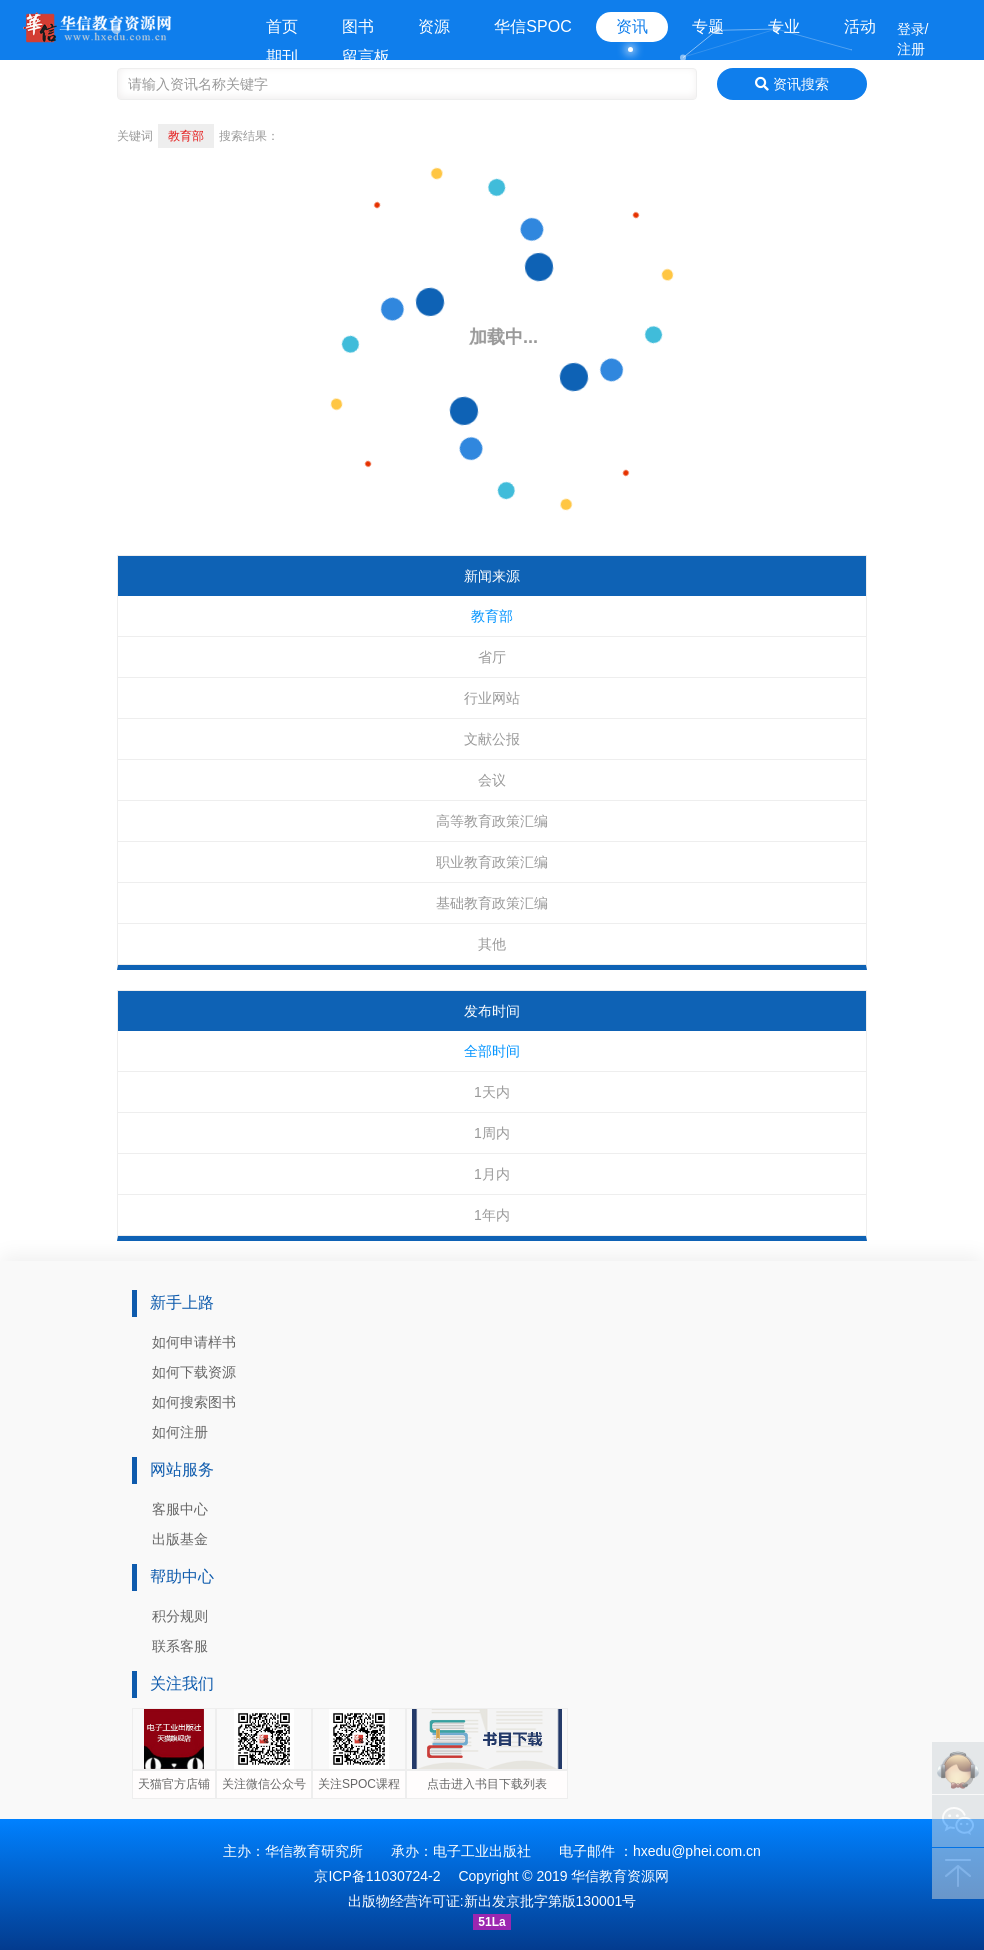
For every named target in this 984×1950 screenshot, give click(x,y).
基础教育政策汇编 (492, 903)
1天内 (492, 1092)
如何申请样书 (194, 1342)
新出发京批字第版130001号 (550, 1901)
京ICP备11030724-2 (377, 1876)
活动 (860, 26)
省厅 (492, 657)
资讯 (632, 26)
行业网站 (492, 698)
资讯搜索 (792, 84)
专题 (708, 26)
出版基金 (180, 1539)
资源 (434, 26)
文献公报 (492, 739)
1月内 (492, 1174)
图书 (358, 26)
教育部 (492, 616)
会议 (492, 780)
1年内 (492, 1215)
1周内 (492, 1133)
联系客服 (180, 1646)
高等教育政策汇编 (492, 821)
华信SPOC (532, 26)
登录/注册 (913, 39)
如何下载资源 (194, 1372)
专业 (784, 26)
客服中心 (180, 1509)
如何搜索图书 (194, 1402)
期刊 (282, 56)
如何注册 (180, 1432)
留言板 (366, 56)
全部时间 (492, 1051)
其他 (492, 944)
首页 (282, 26)
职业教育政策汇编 (492, 862)
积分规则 (180, 1616)
